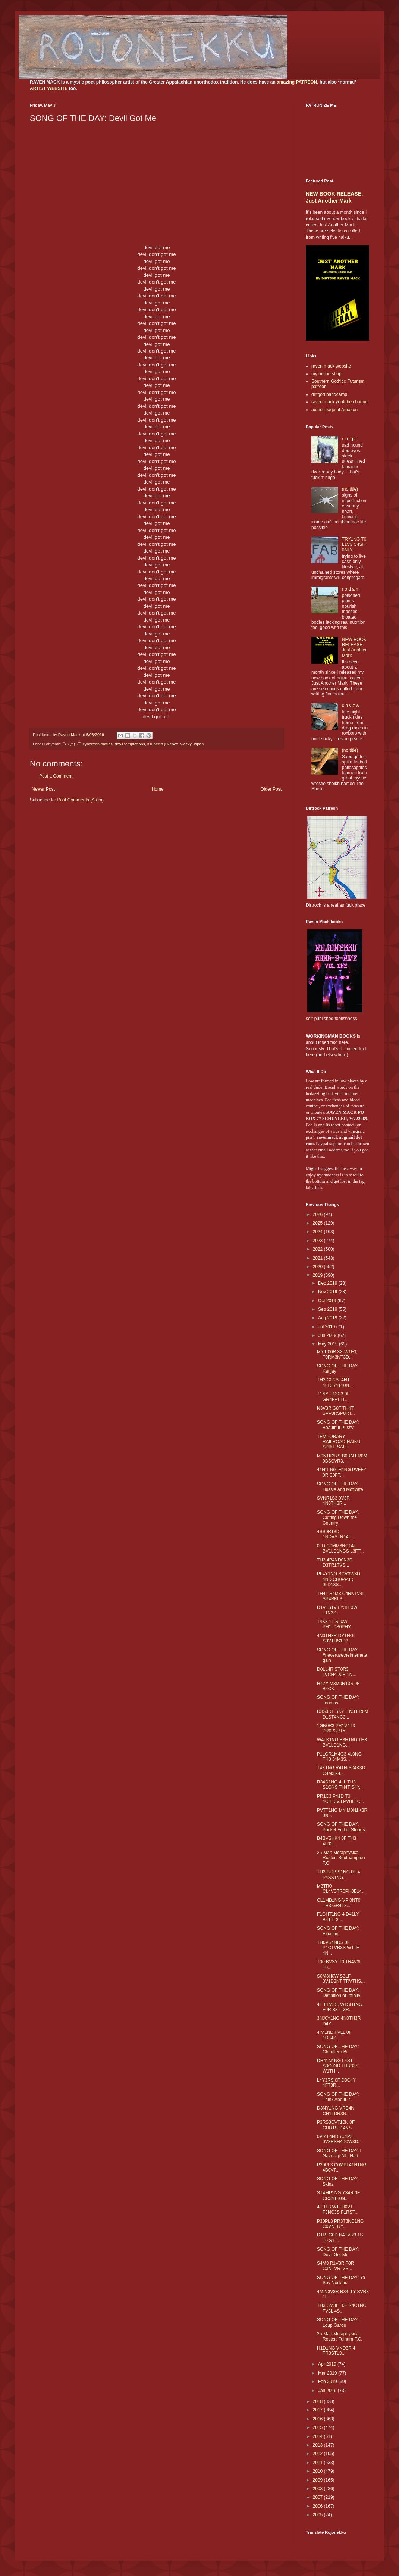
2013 (318, 2445)
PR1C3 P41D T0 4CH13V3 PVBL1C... (340, 1799)
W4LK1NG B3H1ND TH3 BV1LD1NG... (342, 1742)
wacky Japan (192, 744)
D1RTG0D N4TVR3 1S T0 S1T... (340, 2237)
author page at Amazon (334, 409)
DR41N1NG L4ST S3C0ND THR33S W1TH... (337, 2066)
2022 (318, 1249)
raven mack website (331, 366)
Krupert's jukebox (162, 744)
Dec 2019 (328, 1283)
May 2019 (328, 1344)
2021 (318, 1258)
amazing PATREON (297, 82)
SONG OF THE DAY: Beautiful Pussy (338, 1425)
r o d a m (350, 589)
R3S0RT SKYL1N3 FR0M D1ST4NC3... (342, 1714)
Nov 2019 (328, 1291)
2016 (318, 2419)
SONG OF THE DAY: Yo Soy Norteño (341, 2280)
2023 (318, 1240)
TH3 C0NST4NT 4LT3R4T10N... (335, 1382)
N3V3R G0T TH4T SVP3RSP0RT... (336, 1411)
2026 (318, 1214)
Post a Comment (55, 776)
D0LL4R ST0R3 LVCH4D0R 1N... (336, 1672)
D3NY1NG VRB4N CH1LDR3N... (335, 2110)
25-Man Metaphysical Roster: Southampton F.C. (341, 1858)
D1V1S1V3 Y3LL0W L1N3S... (337, 1610)
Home (158, 789)
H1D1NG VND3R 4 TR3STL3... (336, 2350)
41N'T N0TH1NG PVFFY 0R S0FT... (342, 1472)
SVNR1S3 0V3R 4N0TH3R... (333, 1500)
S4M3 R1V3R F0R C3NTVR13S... (335, 2266)
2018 (318, 2401)
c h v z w (350, 705)
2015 (318, 2427)
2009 (318, 2480)
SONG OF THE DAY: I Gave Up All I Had (339, 2153)
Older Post (271, 789)
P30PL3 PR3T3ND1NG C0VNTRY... (340, 2224)
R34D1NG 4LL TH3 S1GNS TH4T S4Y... (340, 1784)
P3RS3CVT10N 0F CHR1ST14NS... (336, 2125)
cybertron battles (98, 744)
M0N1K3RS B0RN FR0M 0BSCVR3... (342, 1458)
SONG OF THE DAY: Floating (338, 1931)
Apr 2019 (327, 2364)
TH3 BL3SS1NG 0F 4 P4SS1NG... (338, 1874)
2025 (318, 1223)
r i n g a (349, 438)
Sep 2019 (328, 1309)
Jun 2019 (328, 1335)
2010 (318, 2471)
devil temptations (130, 744)
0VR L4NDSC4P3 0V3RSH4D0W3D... (339, 2139)
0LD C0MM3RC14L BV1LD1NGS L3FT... (340, 1548)
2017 (318, 2410)
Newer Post (43, 789)
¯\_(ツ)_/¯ (72, 744)
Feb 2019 (328, 2381)
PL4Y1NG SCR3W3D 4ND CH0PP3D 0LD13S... (338, 1579)
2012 (318, 2453)
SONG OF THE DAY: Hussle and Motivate (340, 1486)
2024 (318, 1231)
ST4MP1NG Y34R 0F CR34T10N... (338, 2195)
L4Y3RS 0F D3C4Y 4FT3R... (336, 2083)
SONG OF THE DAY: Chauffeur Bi (338, 2049)
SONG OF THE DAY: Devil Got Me (338, 2252)
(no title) (350, 489)
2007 (318, 2497)
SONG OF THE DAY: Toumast (338, 1700)
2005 (318, 2514)
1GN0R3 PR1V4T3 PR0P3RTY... (336, 1728)
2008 (318, 2488)
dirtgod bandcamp (329, 394)
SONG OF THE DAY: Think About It (338, 2097)
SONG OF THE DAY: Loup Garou (338, 2322)
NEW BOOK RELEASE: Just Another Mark (354, 647)
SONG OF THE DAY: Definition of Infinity (338, 1993)
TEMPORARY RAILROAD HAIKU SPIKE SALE (338, 1442)
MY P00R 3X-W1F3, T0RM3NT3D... (337, 1354)
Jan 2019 (328, 2390)
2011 (318, 2462)
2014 (318, 2436)
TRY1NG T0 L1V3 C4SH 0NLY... (354, 545)
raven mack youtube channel (339, 401)
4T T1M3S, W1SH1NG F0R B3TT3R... (339, 2007)
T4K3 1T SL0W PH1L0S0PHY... (335, 1624)
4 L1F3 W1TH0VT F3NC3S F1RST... (337, 2209)
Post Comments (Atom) (80, 800)
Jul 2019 (327, 1326)
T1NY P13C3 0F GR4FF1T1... (333, 1396)
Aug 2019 (328, 1317)
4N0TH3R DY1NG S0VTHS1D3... (335, 1638)
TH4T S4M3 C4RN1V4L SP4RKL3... (341, 1596)
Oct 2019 (327, 1300)
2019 (318, 1275)
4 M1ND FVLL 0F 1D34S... (334, 2035)
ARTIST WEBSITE (48, 88)
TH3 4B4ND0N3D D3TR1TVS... (334, 1562)
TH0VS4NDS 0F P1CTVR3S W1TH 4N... (338, 1948)
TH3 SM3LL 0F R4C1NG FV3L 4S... (342, 2308)
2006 (318, 2506)
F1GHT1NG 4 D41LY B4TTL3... (338, 1916)
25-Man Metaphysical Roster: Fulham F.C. (339, 2336)
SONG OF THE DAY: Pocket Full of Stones (341, 1827)
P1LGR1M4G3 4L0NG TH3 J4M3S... (339, 1756)
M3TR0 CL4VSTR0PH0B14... (341, 1888)
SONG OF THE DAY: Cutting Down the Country (338, 1518)
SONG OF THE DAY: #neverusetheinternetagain (342, 1655)
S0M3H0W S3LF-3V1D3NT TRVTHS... (341, 1978)
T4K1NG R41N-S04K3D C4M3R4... (341, 1770)
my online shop (326, 373)
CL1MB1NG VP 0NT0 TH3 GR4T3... (339, 1903)
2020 (318, 1266)
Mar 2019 (328, 2373)
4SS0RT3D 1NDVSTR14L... (336, 1534)
